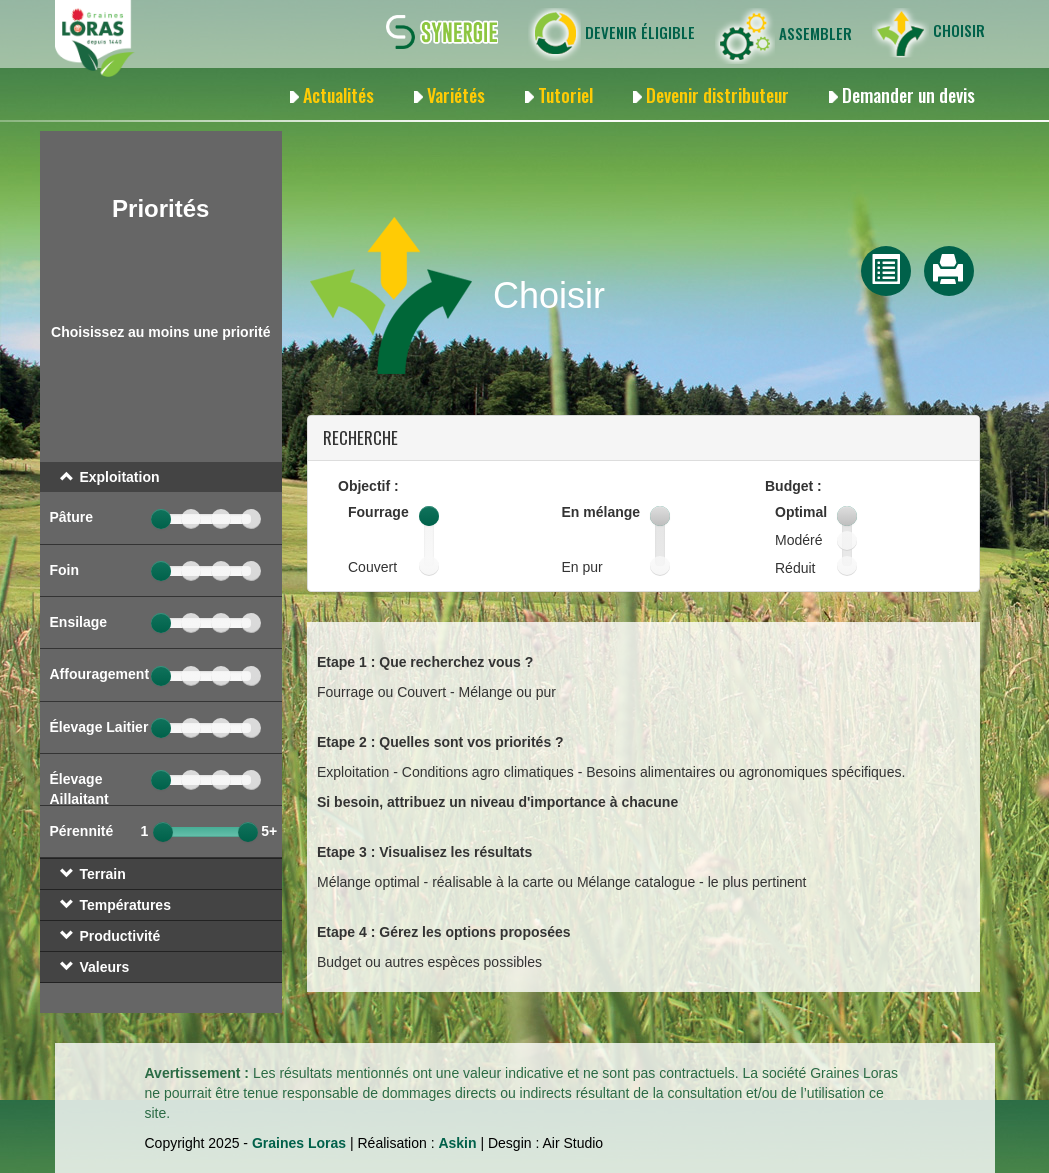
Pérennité (82, 831)
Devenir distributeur (717, 95)
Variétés (456, 95)
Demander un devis (908, 95)
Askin (457, 1143)
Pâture (72, 517)
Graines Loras (299, 1143)
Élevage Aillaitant (79, 789)
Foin (65, 570)
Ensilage (79, 622)
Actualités (338, 95)
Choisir (928, 33)
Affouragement (100, 674)
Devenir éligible (611, 34)
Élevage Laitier (99, 727)
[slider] (161, 519)
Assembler (783, 36)
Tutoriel (565, 95)
